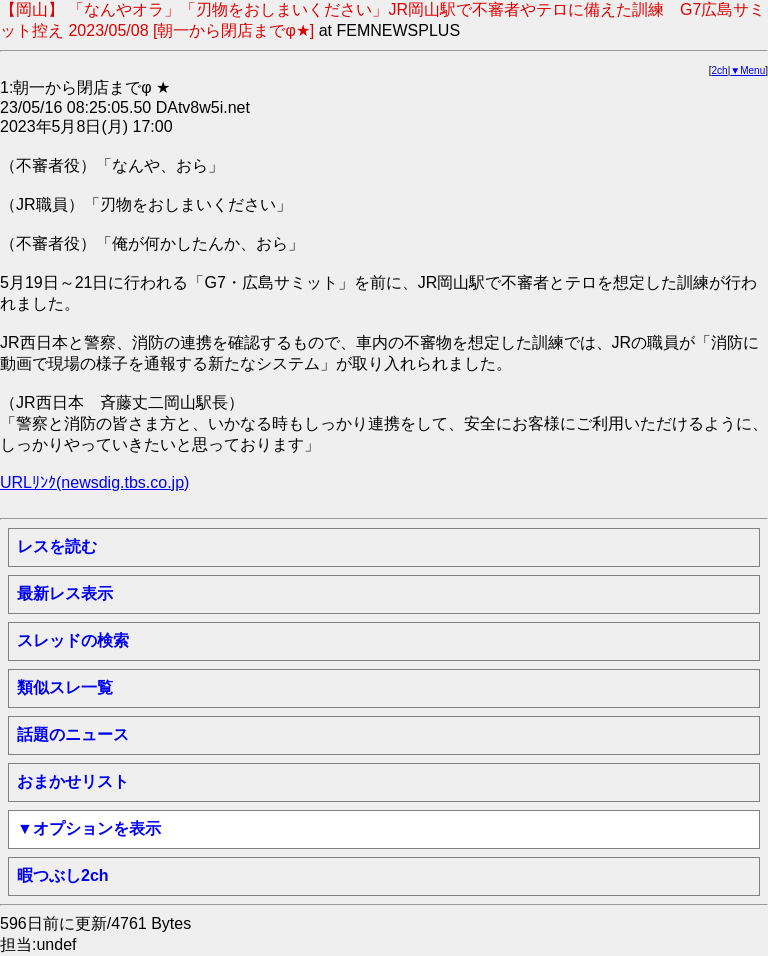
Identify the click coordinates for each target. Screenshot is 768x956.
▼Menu (747, 70)
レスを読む (57, 546)
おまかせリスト (73, 781)
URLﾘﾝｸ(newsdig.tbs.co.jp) (94, 482)
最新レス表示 (65, 593)
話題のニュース (73, 734)
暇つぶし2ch (63, 875)
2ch (720, 70)
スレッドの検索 (73, 640)
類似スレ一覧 (65, 687)
